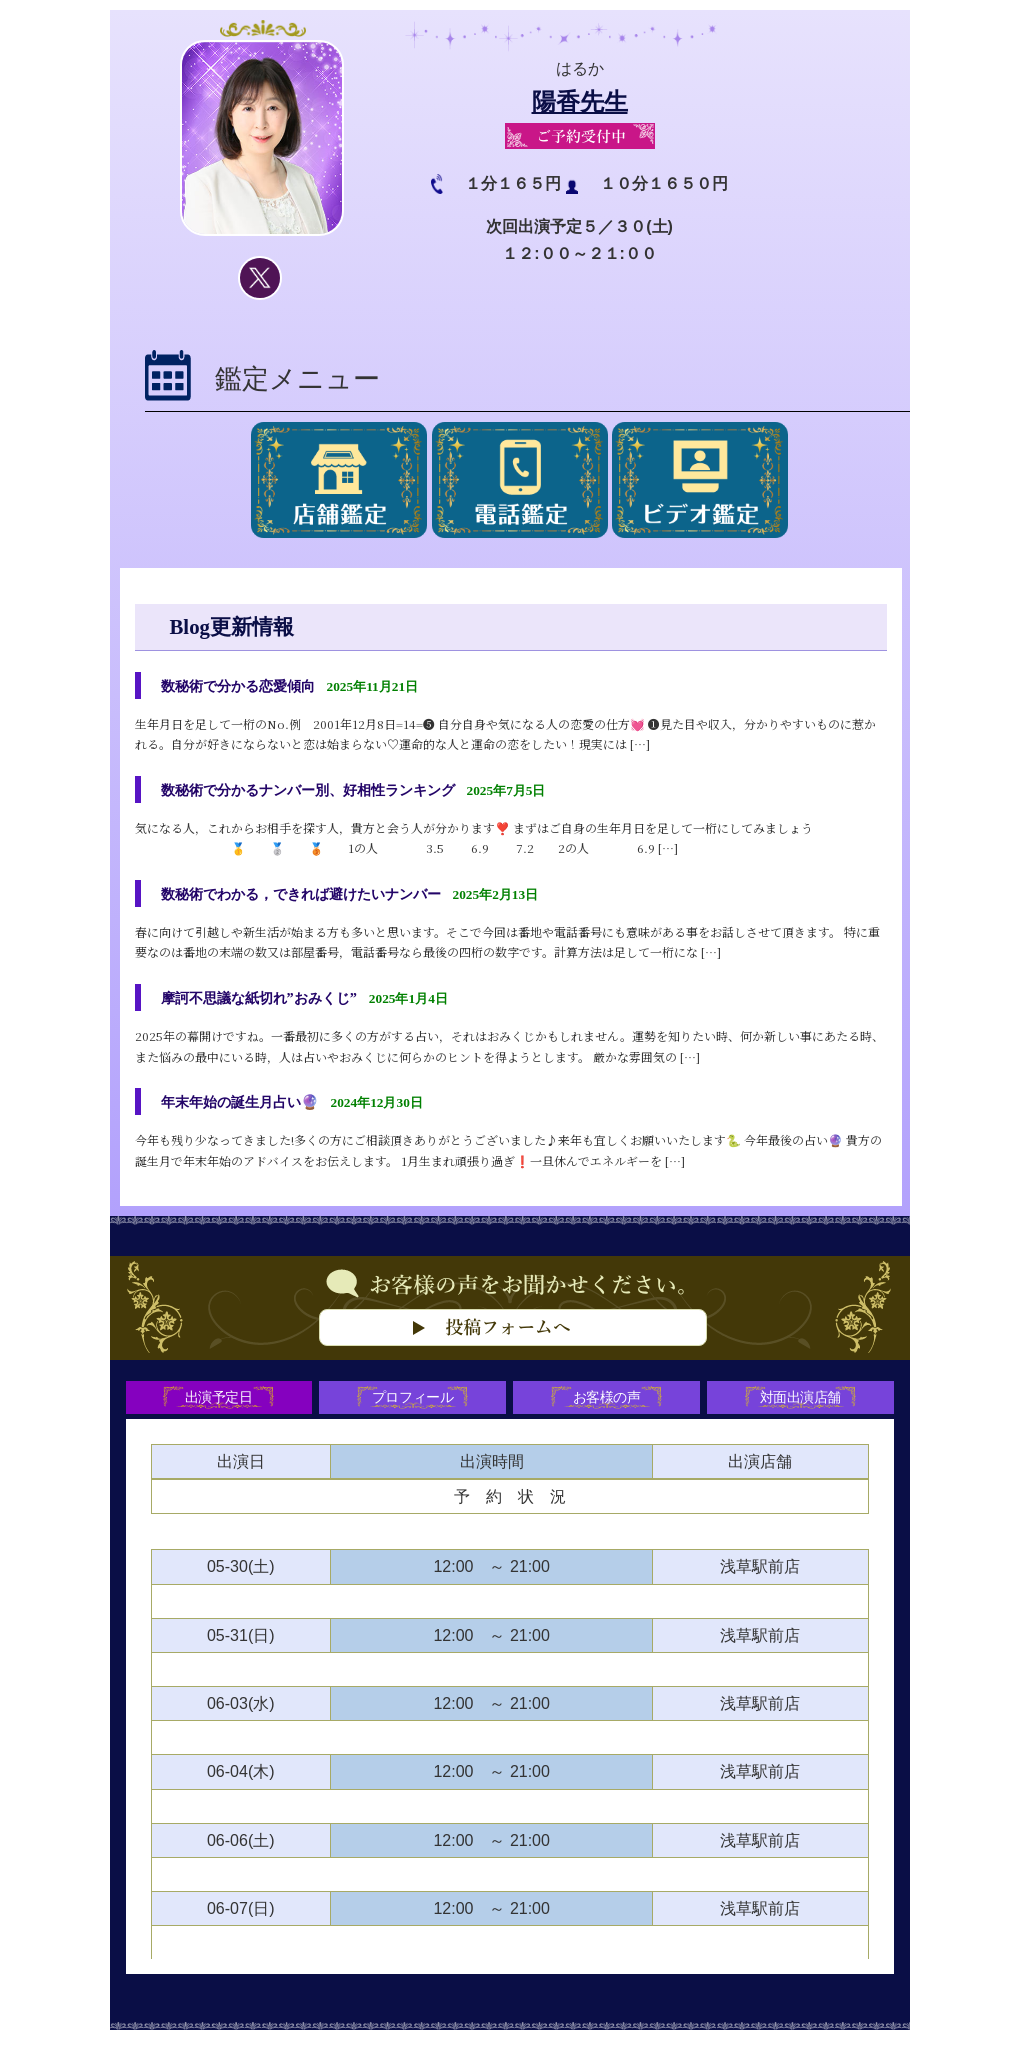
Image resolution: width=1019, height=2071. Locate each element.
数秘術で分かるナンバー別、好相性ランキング (329, 794)
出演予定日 (214, 1423)
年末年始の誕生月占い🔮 (251, 1120)
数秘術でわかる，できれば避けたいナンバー (321, 902)
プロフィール (411, 1423)
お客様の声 (608, 1423)
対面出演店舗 (805, 1423)
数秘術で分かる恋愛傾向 (249, 685)
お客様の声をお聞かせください (510, 1362)
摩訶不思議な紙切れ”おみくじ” (273, 1011)
